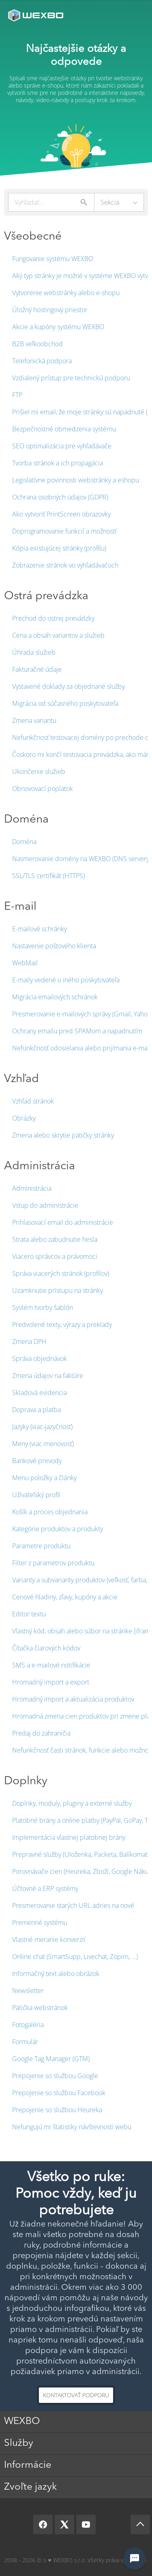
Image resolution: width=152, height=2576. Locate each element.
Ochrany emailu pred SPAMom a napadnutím (77, 1031)
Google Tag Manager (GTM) (51, 2058)
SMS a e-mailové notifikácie (51, 1665)
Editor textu (29, 1613)
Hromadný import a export (50, 1682)
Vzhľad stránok (33, 1101)
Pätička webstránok (40, 2007)
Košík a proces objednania (50, 1511)
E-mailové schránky (39, 928)
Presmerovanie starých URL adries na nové (73, 1905)
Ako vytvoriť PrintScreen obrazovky (61, 514)
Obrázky (24, 1118)
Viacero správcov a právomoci (54, 1256)
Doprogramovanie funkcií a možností (64, 531)
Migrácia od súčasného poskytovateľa (65, 703)
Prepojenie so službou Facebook (58, 2092)
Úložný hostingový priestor (50, 309)
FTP (17, 394)
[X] (64, 2524)
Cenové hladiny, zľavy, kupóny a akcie (65, 1596)
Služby (18, 2443)
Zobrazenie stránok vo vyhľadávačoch (65, 565)
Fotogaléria (28, 2024)
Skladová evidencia (39, 1392)
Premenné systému (39, 1922)
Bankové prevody (37, 1460)
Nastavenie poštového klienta (54, 945)
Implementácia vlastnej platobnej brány (68, 1837)
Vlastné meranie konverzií (49, 1939)
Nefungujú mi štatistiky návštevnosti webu (71, 2126)
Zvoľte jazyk (30, 2487)
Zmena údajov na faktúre (47, 1375)
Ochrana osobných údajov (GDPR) (60, 497)
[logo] (36, 15)
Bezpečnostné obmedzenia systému (64, 428)
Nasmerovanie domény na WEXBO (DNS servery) (81, 858)
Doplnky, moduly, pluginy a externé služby (72, 1803)
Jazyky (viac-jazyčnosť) (42, 1426)
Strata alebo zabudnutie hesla (54, 1239)
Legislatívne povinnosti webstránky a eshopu (75, 480)
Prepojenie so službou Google (55, 2075)
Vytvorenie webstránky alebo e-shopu (66, 292)
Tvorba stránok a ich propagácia (57, 463)
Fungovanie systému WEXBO (52, 258)
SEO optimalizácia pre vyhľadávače (61, 445)
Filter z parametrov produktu (53, 1562)
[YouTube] (86, 2524)
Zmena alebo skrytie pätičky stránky (63, 1135)
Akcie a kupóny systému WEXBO (58, 326)
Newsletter (28, 1990)
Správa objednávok (39, 1358)
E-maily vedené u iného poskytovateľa (66, 979)
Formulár (25, 2041)
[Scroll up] (140, 2524)
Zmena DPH (29, 1341)
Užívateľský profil (36, 1494)
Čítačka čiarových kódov (46, 1648)
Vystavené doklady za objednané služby (68, 686)
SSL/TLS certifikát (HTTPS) (48, 875)
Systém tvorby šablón (42, 1307)
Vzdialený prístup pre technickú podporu (71, 377)
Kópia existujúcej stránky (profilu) (59, 548)
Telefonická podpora (42, 360)
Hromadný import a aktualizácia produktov (73, 1699)
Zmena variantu (34, 720)
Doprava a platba (36, 1409)
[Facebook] (43, 2524)
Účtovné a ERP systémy (45, 1888)
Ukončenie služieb (38, 771)
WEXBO (22, 2421)
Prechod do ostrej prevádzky (53, 618)
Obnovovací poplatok (42, 788)
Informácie (27, 2465)
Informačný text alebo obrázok (55, 1973)
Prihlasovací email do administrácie (62, 1222)
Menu (134, 15)
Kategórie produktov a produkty (57, 1528)
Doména (24, 841)
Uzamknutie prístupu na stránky (57, 1290)
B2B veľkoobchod (37, 343)
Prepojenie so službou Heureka (57, 2109)
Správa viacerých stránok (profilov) (60, 1273)
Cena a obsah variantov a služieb (58, 635)
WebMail (25, 962)
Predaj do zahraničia (41, 1733)
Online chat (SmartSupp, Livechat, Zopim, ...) (75, 1956)
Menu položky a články (44, 1477)
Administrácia (31, 1188)
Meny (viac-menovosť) (43, 1443)
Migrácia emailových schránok (55, 996)
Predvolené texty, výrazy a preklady (62, 1324)
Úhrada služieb (34, 652)
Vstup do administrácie (45, 1205)
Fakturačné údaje (37, 669)
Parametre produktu (41, 1545)
